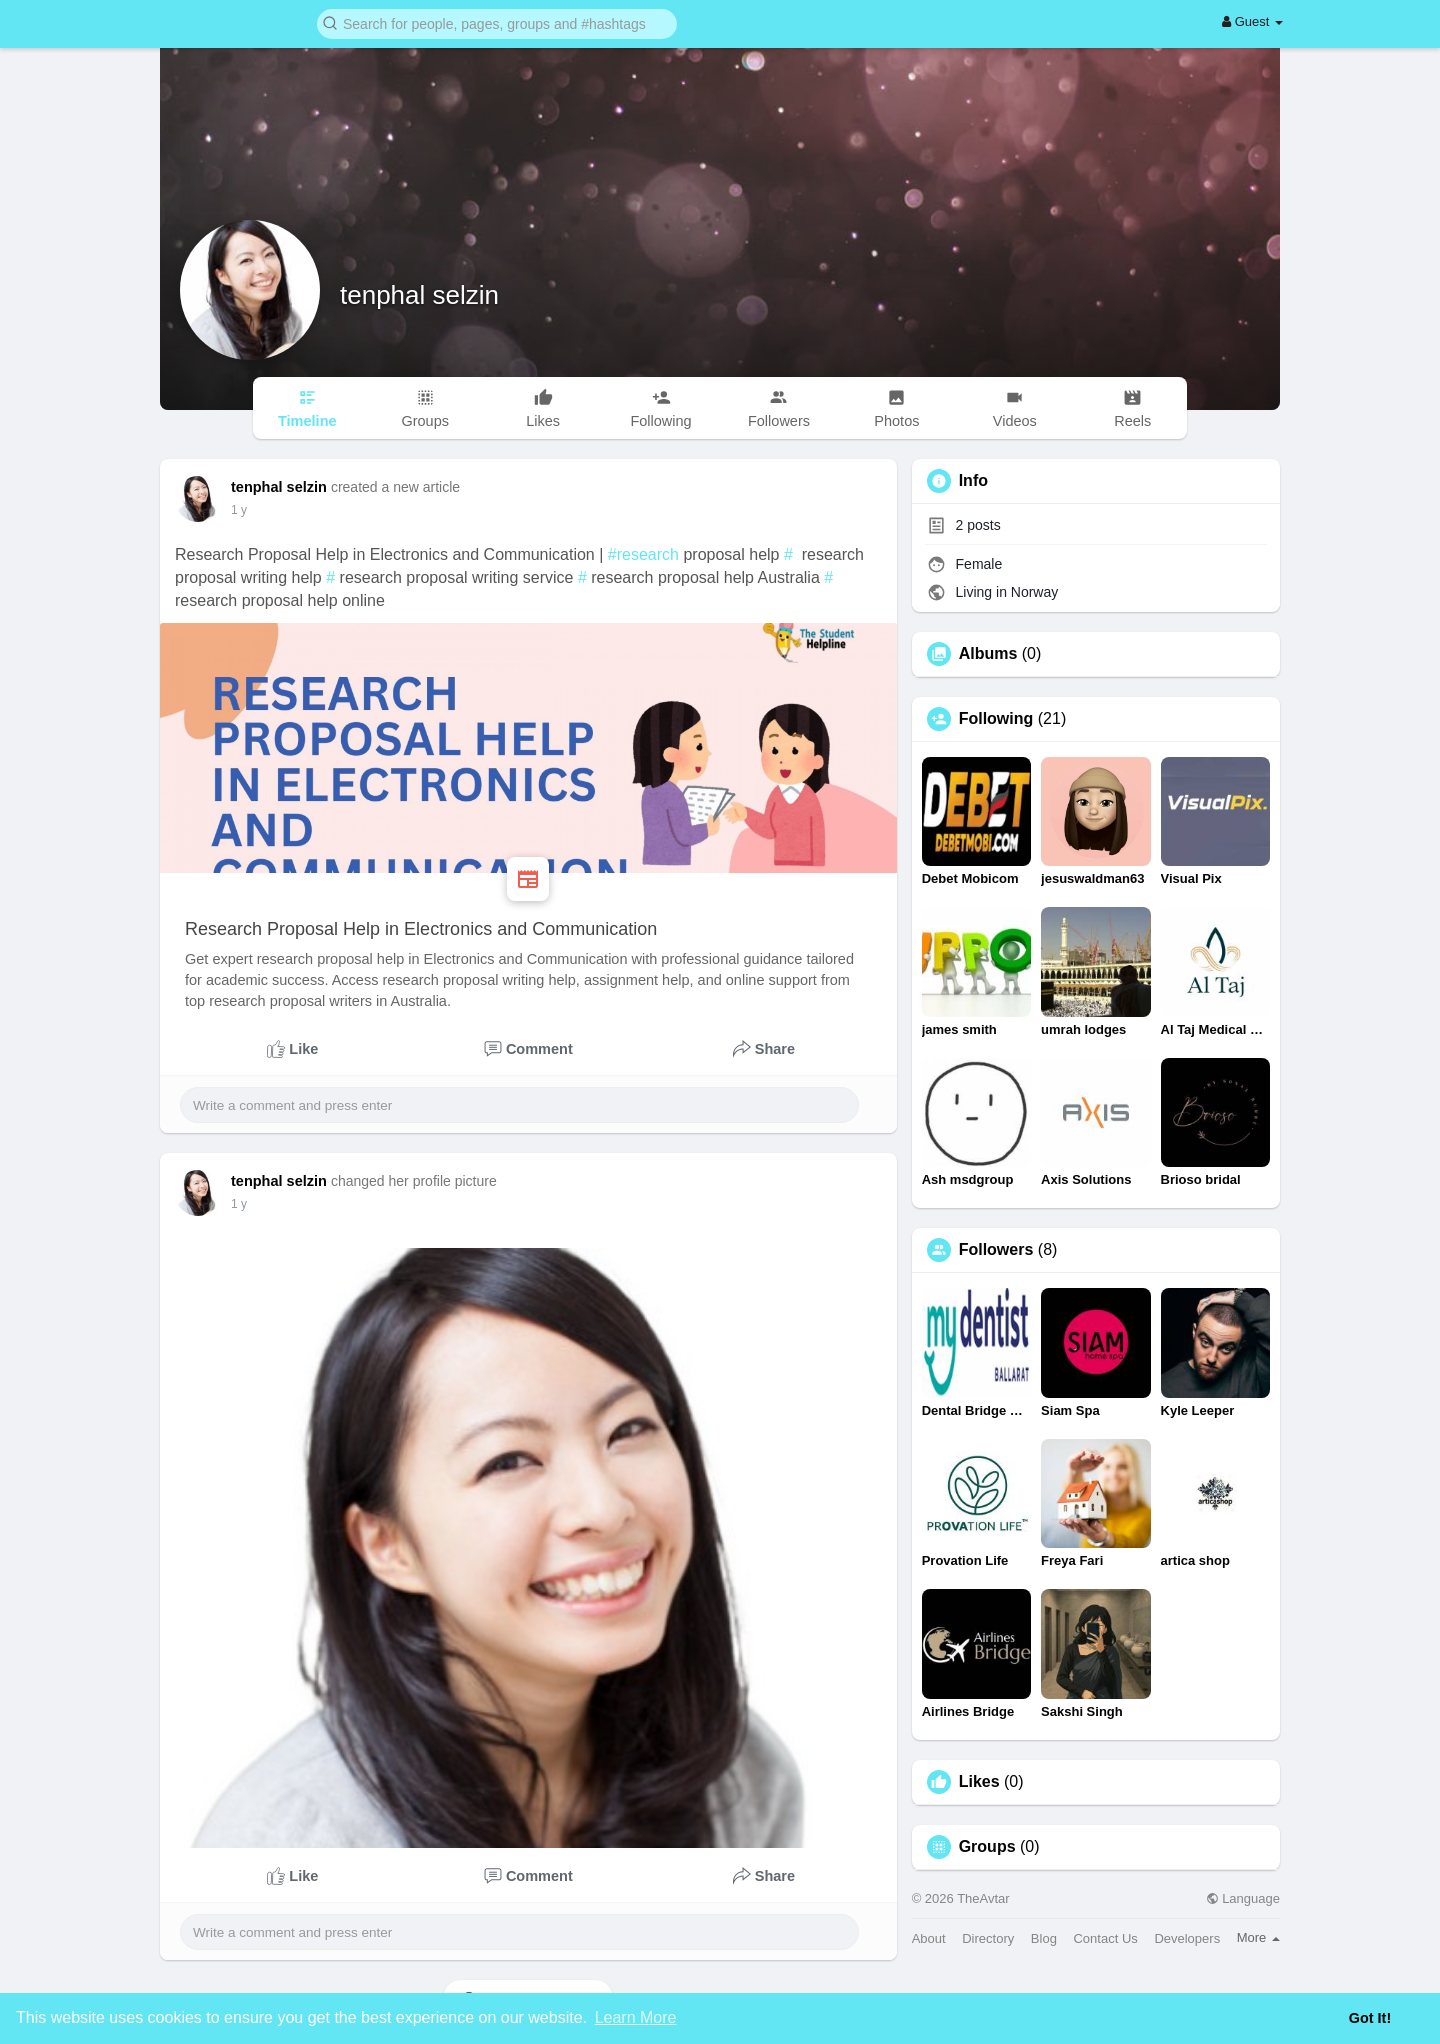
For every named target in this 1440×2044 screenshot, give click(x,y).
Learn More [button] (636, 2017)
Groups (987, 1847)
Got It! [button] (1370, 2018)
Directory (988, 1938)
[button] (497, 22)
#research (643, 554)
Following (996, 719)
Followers (996, 1250)
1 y (239, 510)
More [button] (1258, 1937)
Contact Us (1105, 1938)
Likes (979, 1782)
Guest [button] (1252, 21)
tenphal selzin (419, 295)
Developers (1187, 1938)
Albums (988, 654)
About (929, 1938)
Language (1243, 1898)
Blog (1044, 1938)
